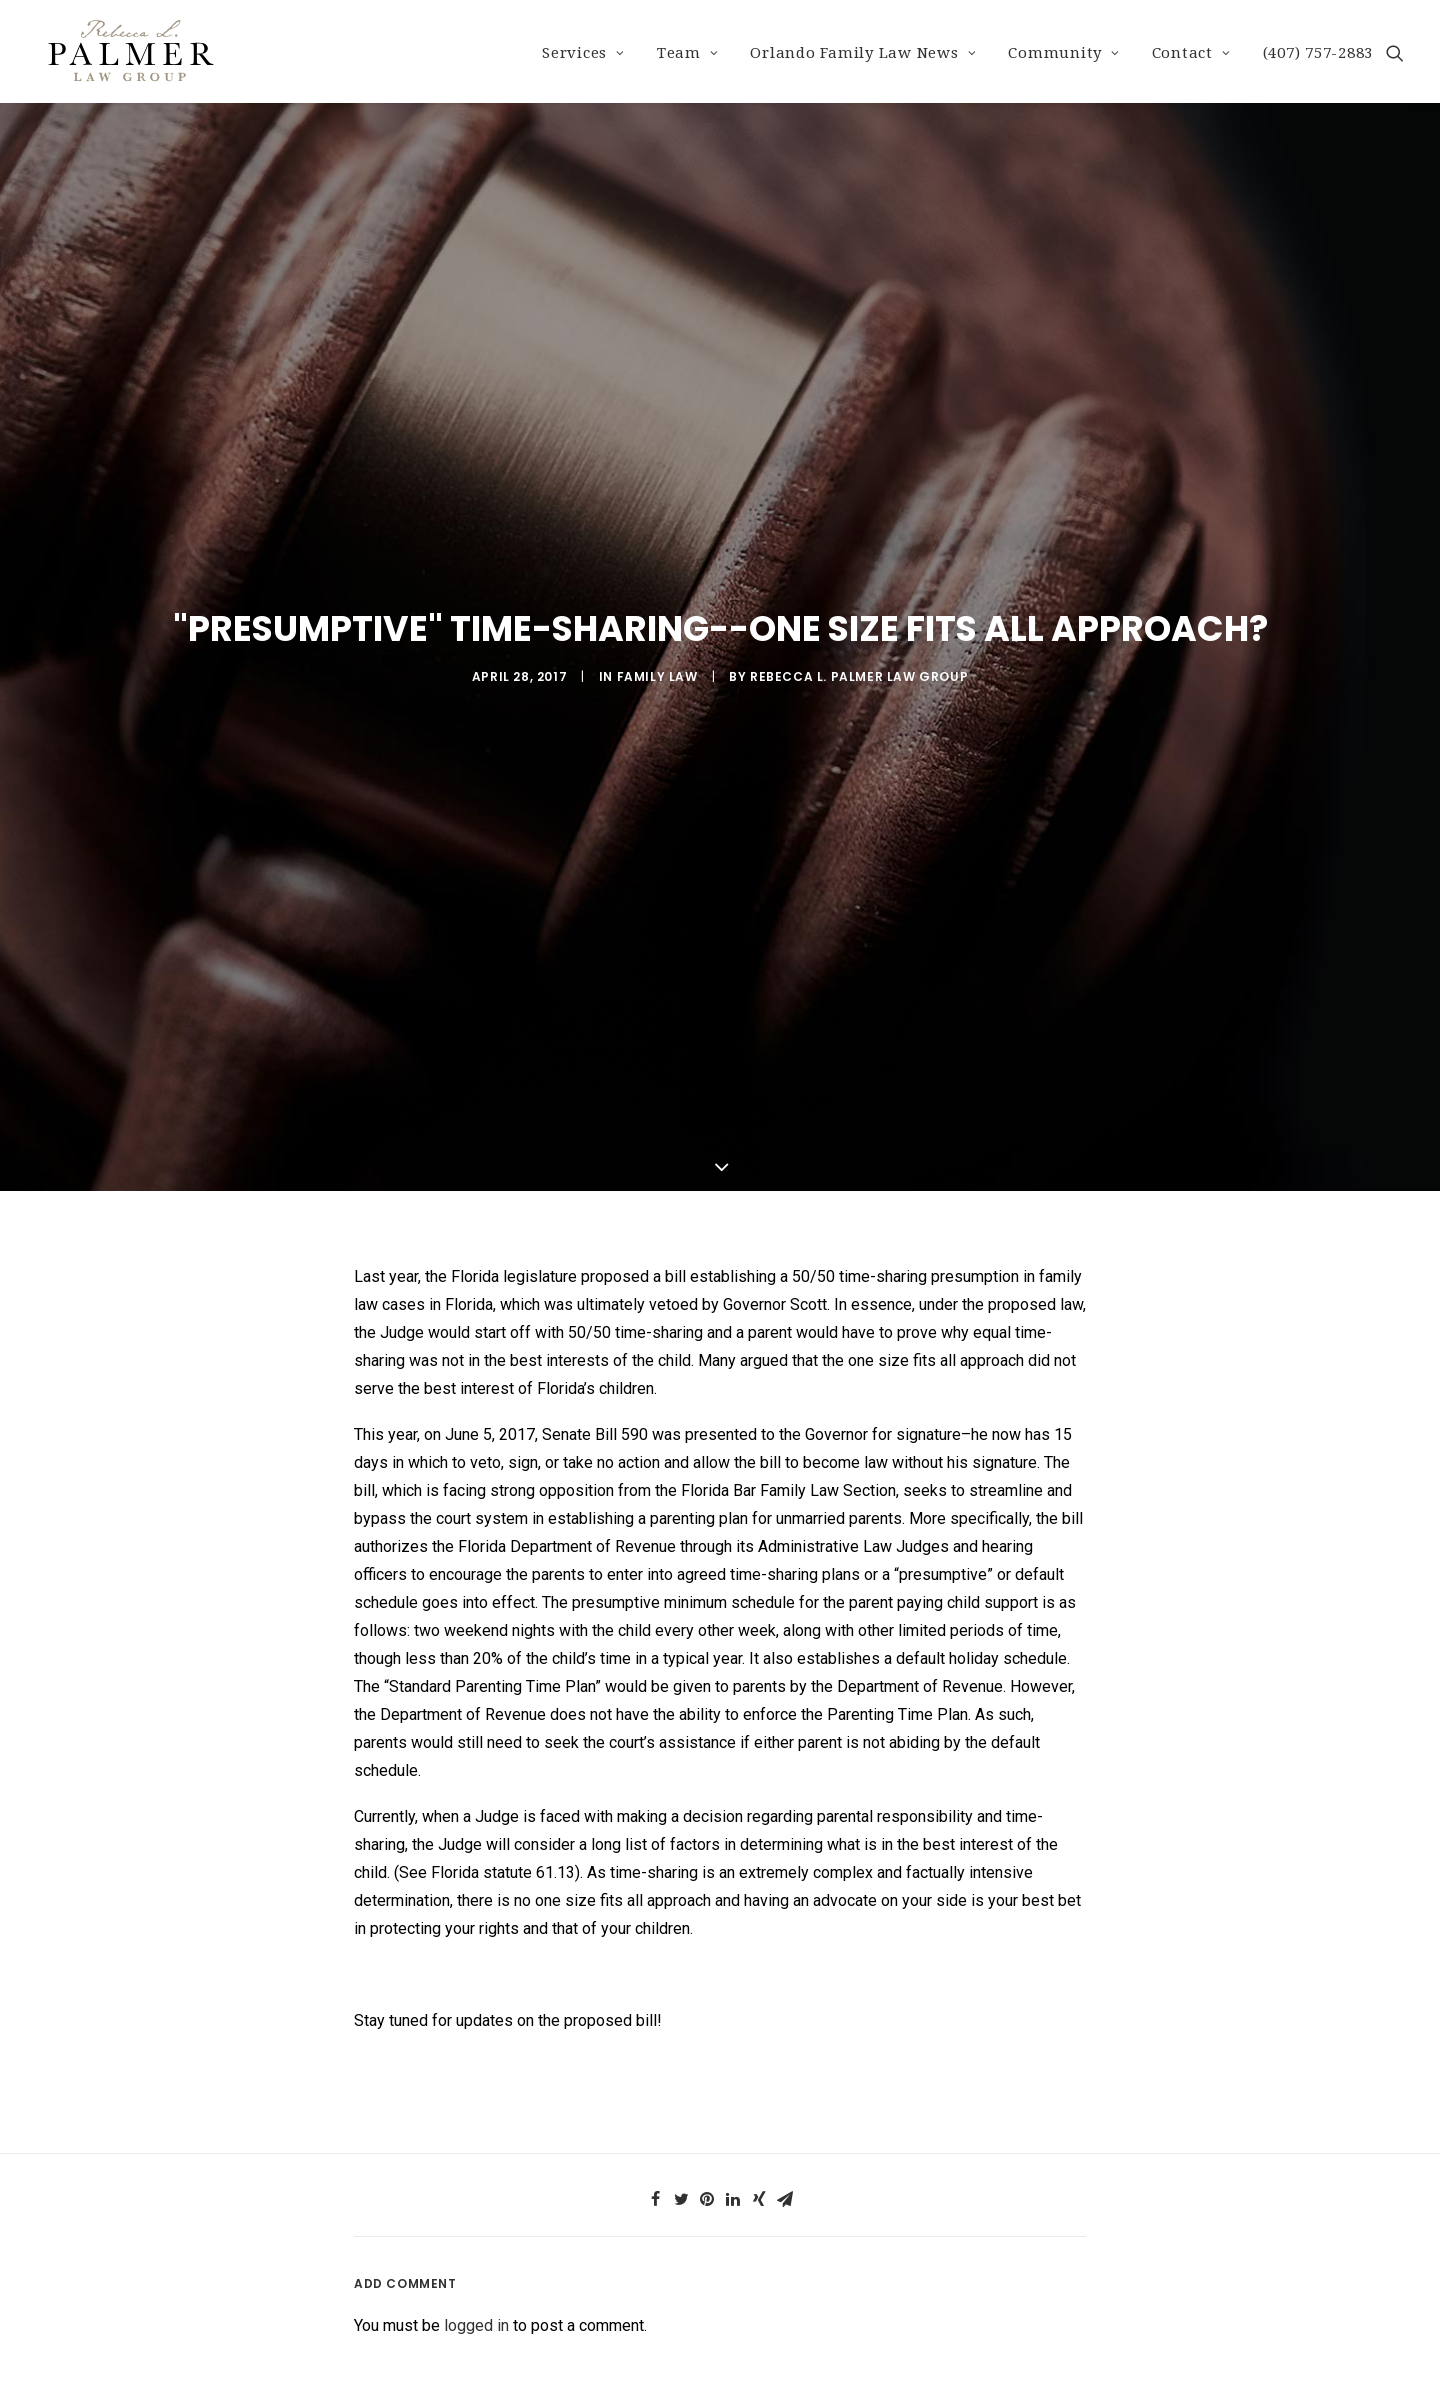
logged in (476, 2278)
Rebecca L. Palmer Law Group (859, 652)
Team (688, 53)
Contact (1191, 53)
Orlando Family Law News (863, 53)
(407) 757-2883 (1318, 53)
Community (1063, 53)
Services (583, 53)
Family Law (657, 652)
